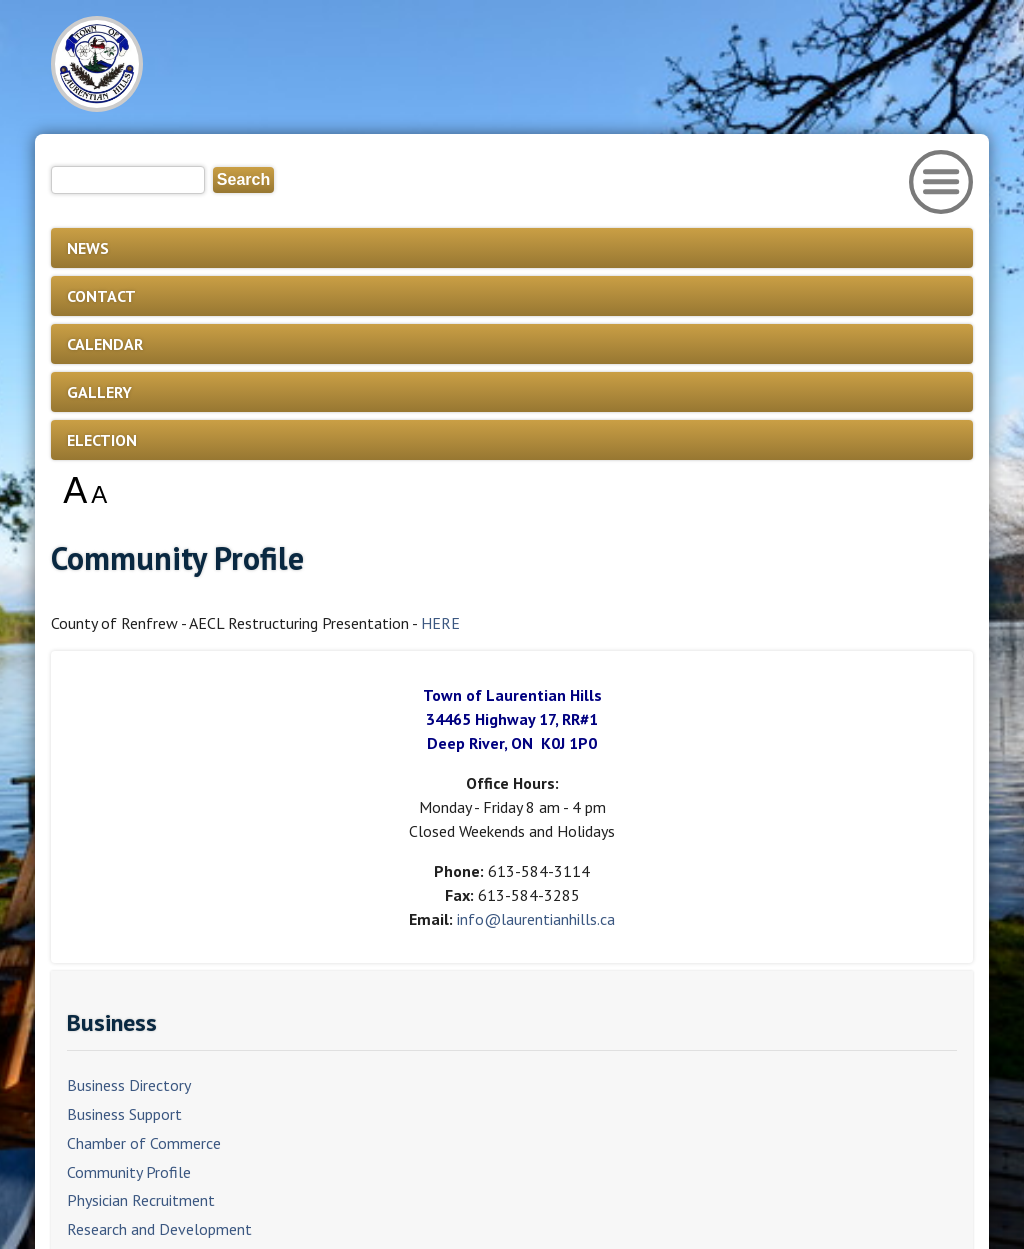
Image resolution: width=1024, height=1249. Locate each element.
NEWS (88, 248)
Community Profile (129, 1172)
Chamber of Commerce (144, 1143)
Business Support (124, 1114)
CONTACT (101, 296)
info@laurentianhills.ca (536, 919)
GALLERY (99, 392)
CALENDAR (105, 344)
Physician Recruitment (141, 1200)
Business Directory (129, 1085)
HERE (440, 623)
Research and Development (159, 1229)
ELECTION (102, 440)
